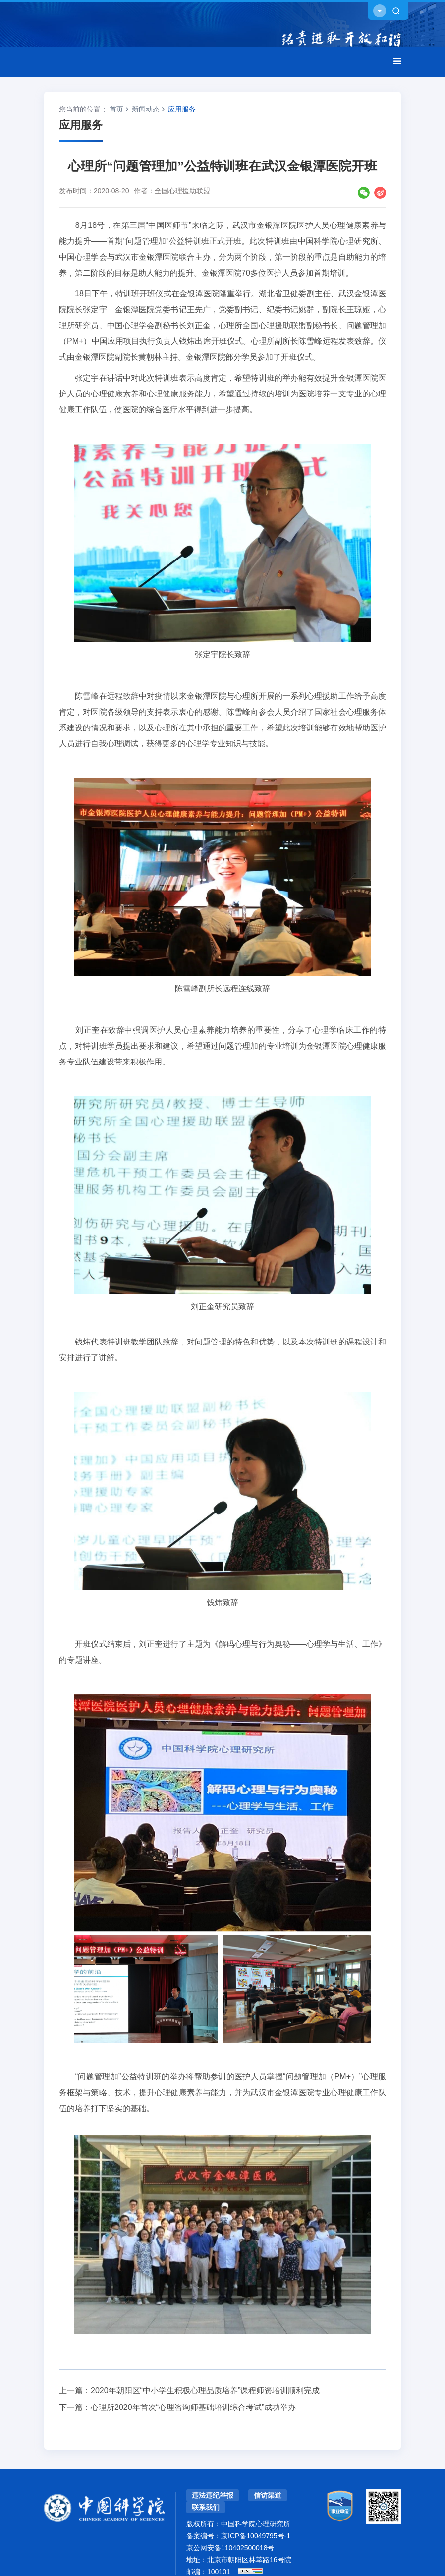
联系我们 (206, 2507)
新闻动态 (146, 109)
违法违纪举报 (212, 2495)
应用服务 (182, 109)
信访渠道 (267, 2495)
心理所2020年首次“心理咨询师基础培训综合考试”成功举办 (193, 2407)
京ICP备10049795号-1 (255, 2536)
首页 (116, 109)
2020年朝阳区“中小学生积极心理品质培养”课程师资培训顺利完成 (205, 2390)
